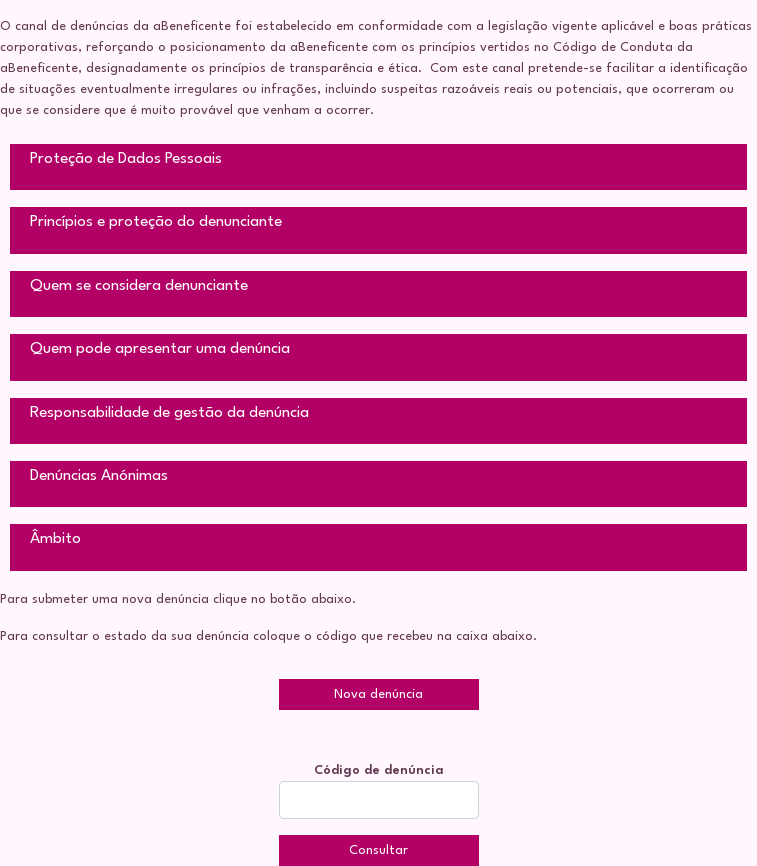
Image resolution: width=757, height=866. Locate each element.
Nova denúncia (378, 694)
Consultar (378, 850)
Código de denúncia (379, 770)
